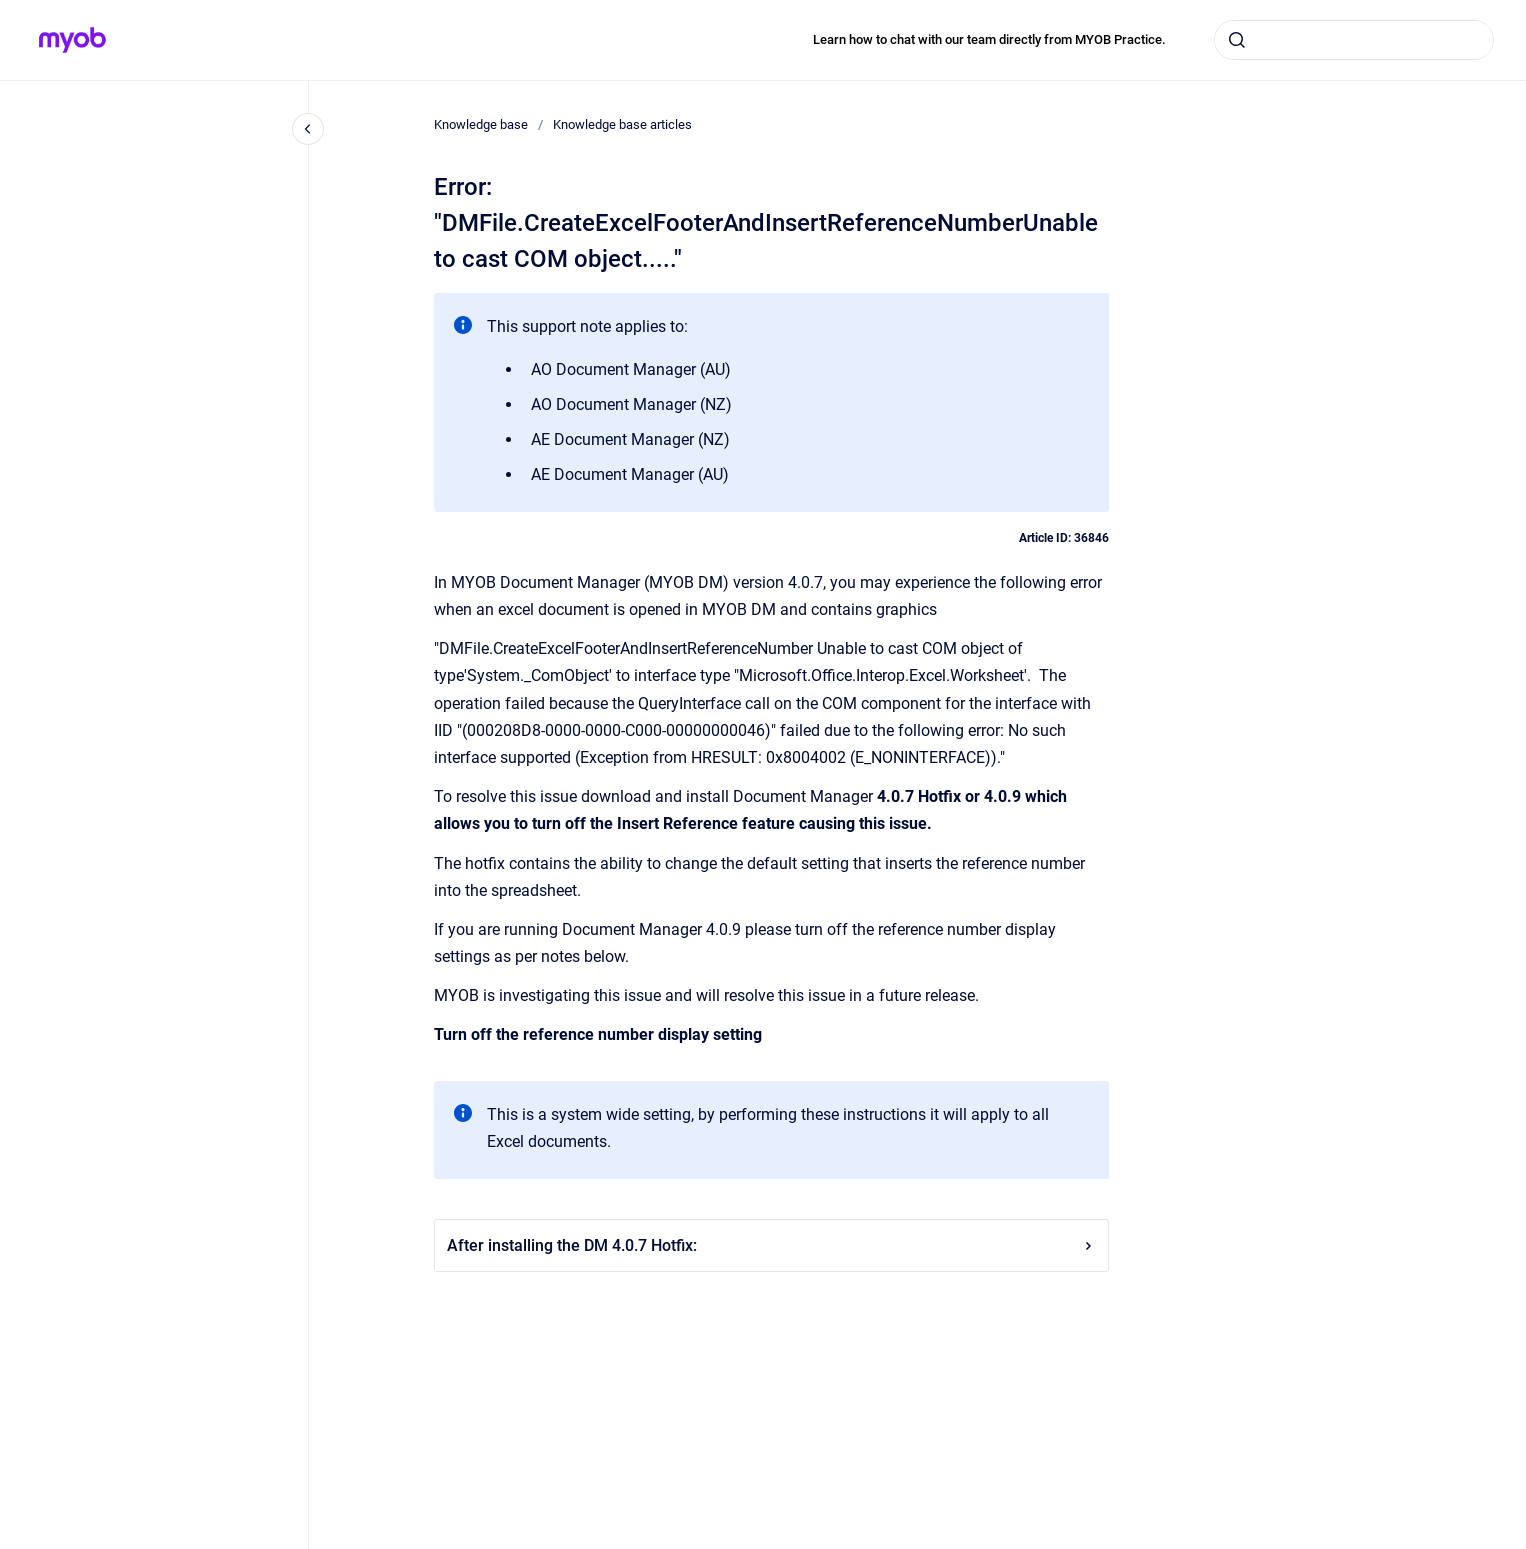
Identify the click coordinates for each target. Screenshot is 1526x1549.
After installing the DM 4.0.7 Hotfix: (771, 1245)
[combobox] (1354, 40)
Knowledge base (481, 124)
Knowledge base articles (622, 124)
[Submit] (1237, 40)
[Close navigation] (308, 129)
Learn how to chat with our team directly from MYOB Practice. (989, 39)
